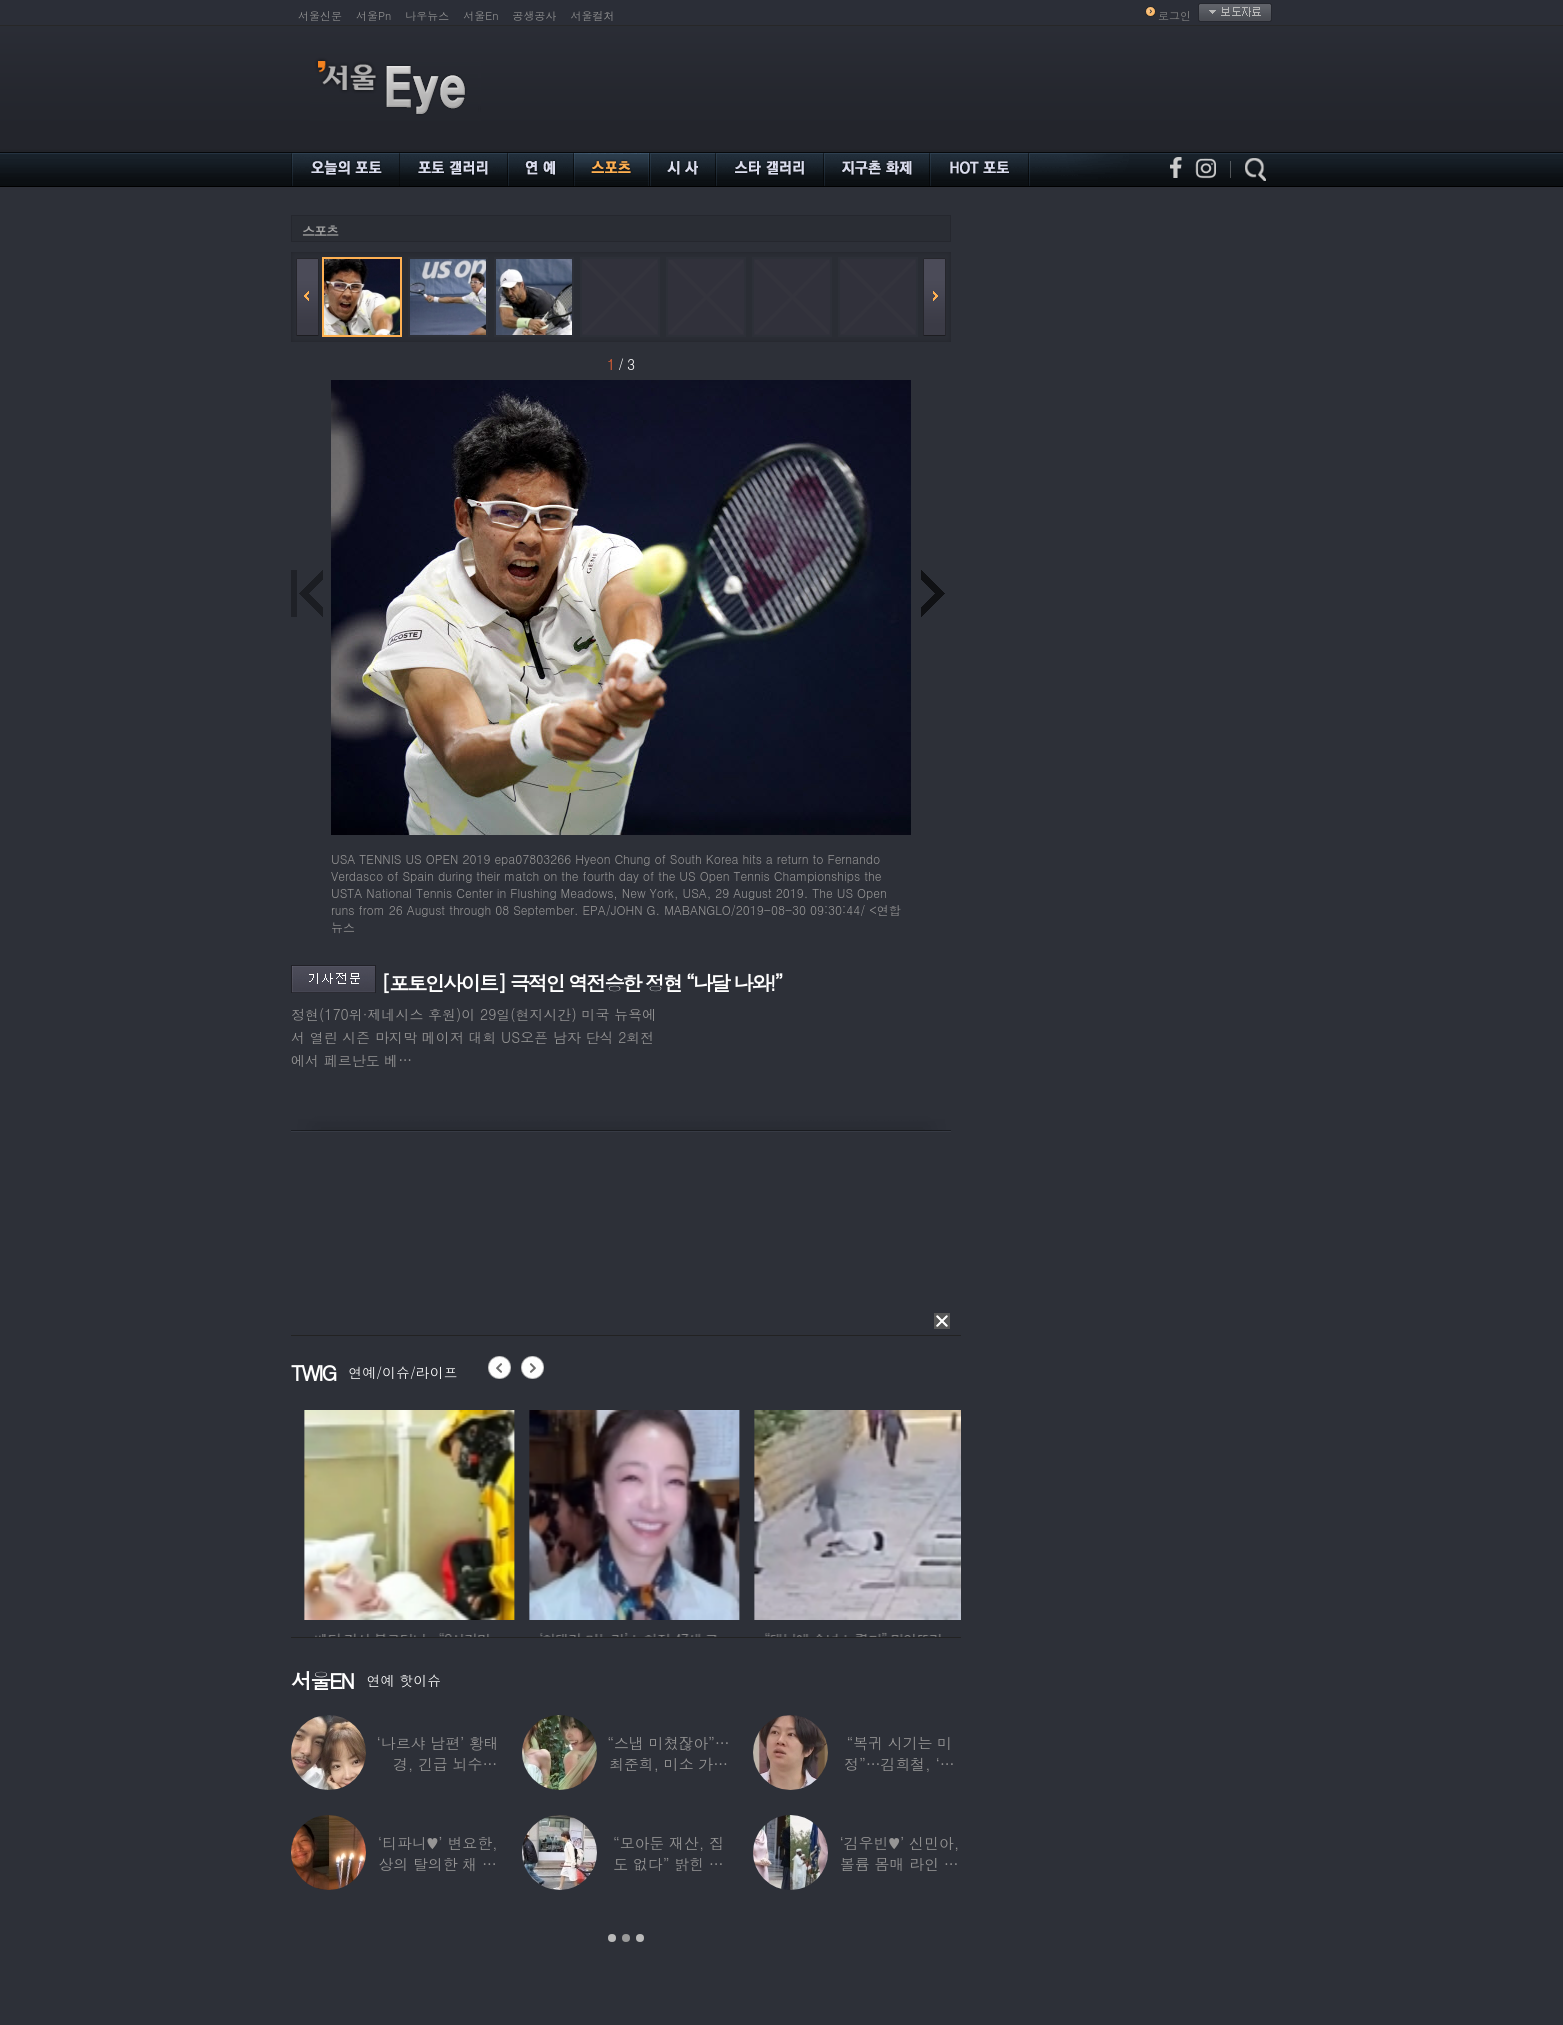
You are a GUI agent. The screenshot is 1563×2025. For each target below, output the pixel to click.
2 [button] (626, 1938)
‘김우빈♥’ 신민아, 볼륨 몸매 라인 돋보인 (900, 1863)
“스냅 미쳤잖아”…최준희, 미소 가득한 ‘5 (668, 1763)
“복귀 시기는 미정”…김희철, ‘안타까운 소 (899, 1763)
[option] (479, 1512)
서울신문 (320, 15)
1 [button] (612, 1938)
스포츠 (320, 230)
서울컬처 (593, 15)
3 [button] (640, 1938)
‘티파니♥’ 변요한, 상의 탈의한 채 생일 (438, 1863)
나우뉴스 (427, 15)
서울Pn (373, 15)
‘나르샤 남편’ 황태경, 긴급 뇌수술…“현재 (438, 1763)
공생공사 (535, 15)
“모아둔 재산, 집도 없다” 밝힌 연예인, (668, 1863)
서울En (480, 15)
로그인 (1174, 15)
